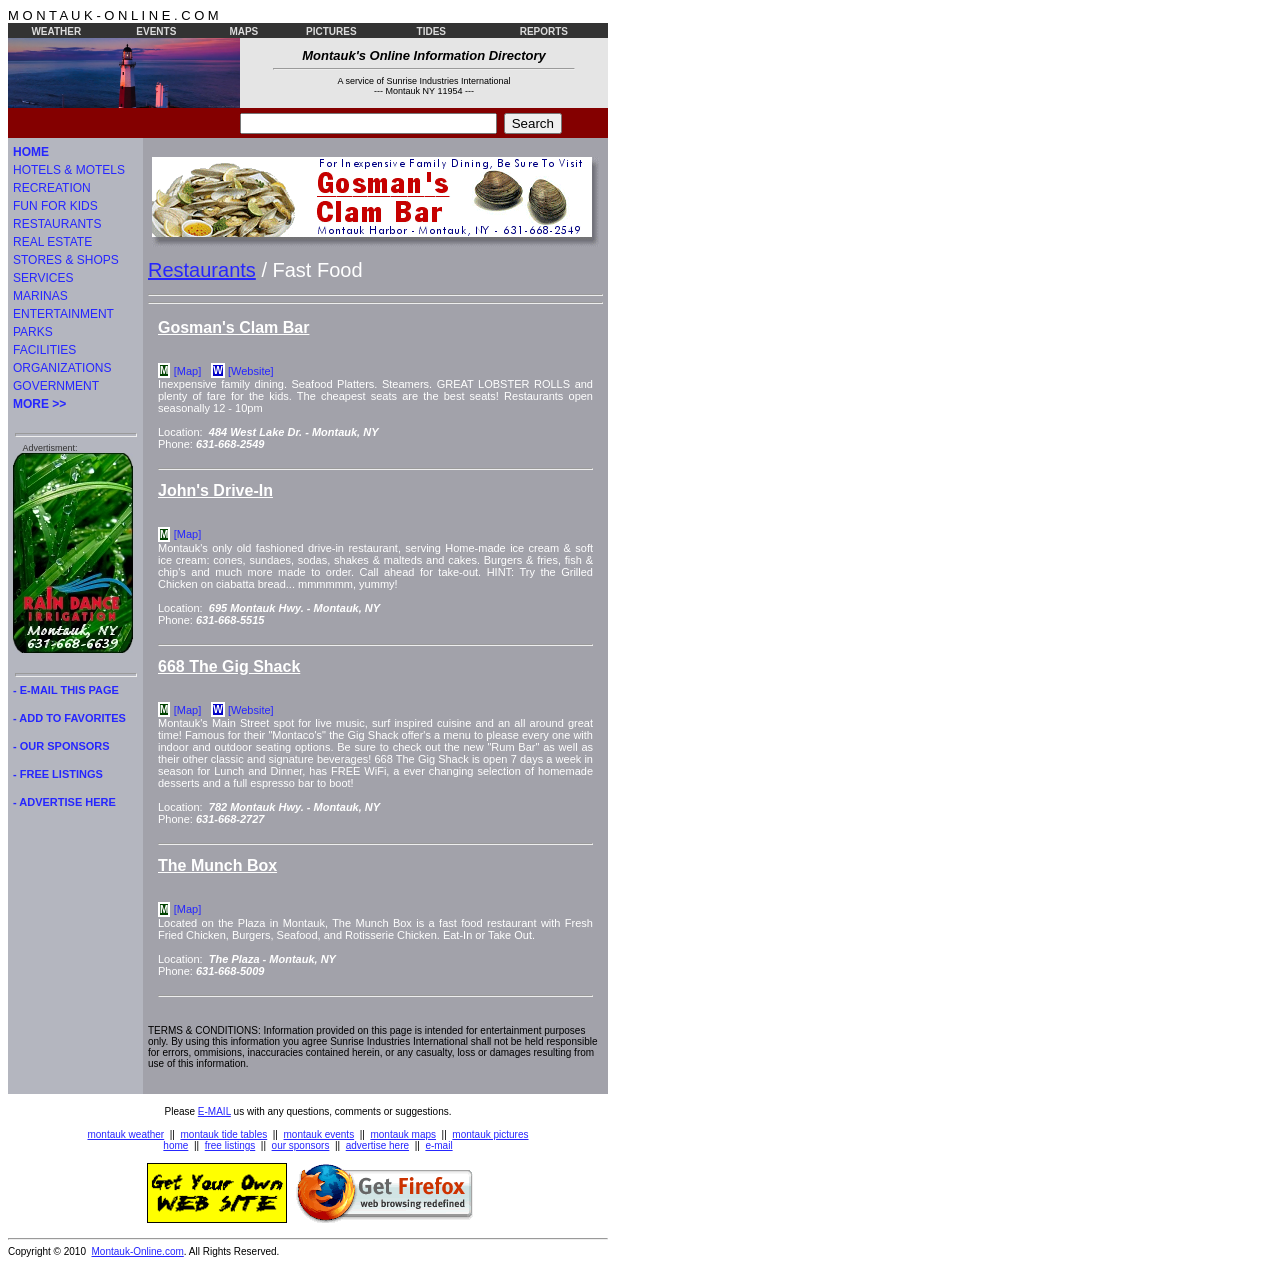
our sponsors (301, 1145)
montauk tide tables (224, 1134)
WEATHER (56, 31)
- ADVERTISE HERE (64, 802)
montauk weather (125, 1134)
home (175, 1145)
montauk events (319, 1134)
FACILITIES (44, 350)
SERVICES (43, 278)
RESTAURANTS (57, 224)
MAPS (243, 31)
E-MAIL (214, 1111)
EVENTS (156, 31)
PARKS (33, 332)
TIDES (431, 31)
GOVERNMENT (56, 386)
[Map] (188, 371)
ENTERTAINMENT (63, 314)
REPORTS (544, 31)
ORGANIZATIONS (62, 368)
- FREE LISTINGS (58, 774)
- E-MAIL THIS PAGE (66, 690)
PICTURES (331, 31)
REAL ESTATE (52, 242)
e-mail (438, 1145)
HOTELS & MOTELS (69, 170)
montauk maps (403, 1134)
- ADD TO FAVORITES (69, 718)
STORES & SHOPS (66, 260)
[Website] (251, 371)
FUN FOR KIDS (55, 206)
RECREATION (52, 188)
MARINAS (40, 296)
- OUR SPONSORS (61, 746)
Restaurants (202, 270)
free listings (230, 1145)
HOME (31, 152)
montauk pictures (490, 1134)
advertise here (377, 1145)
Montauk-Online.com (138, 1251)
